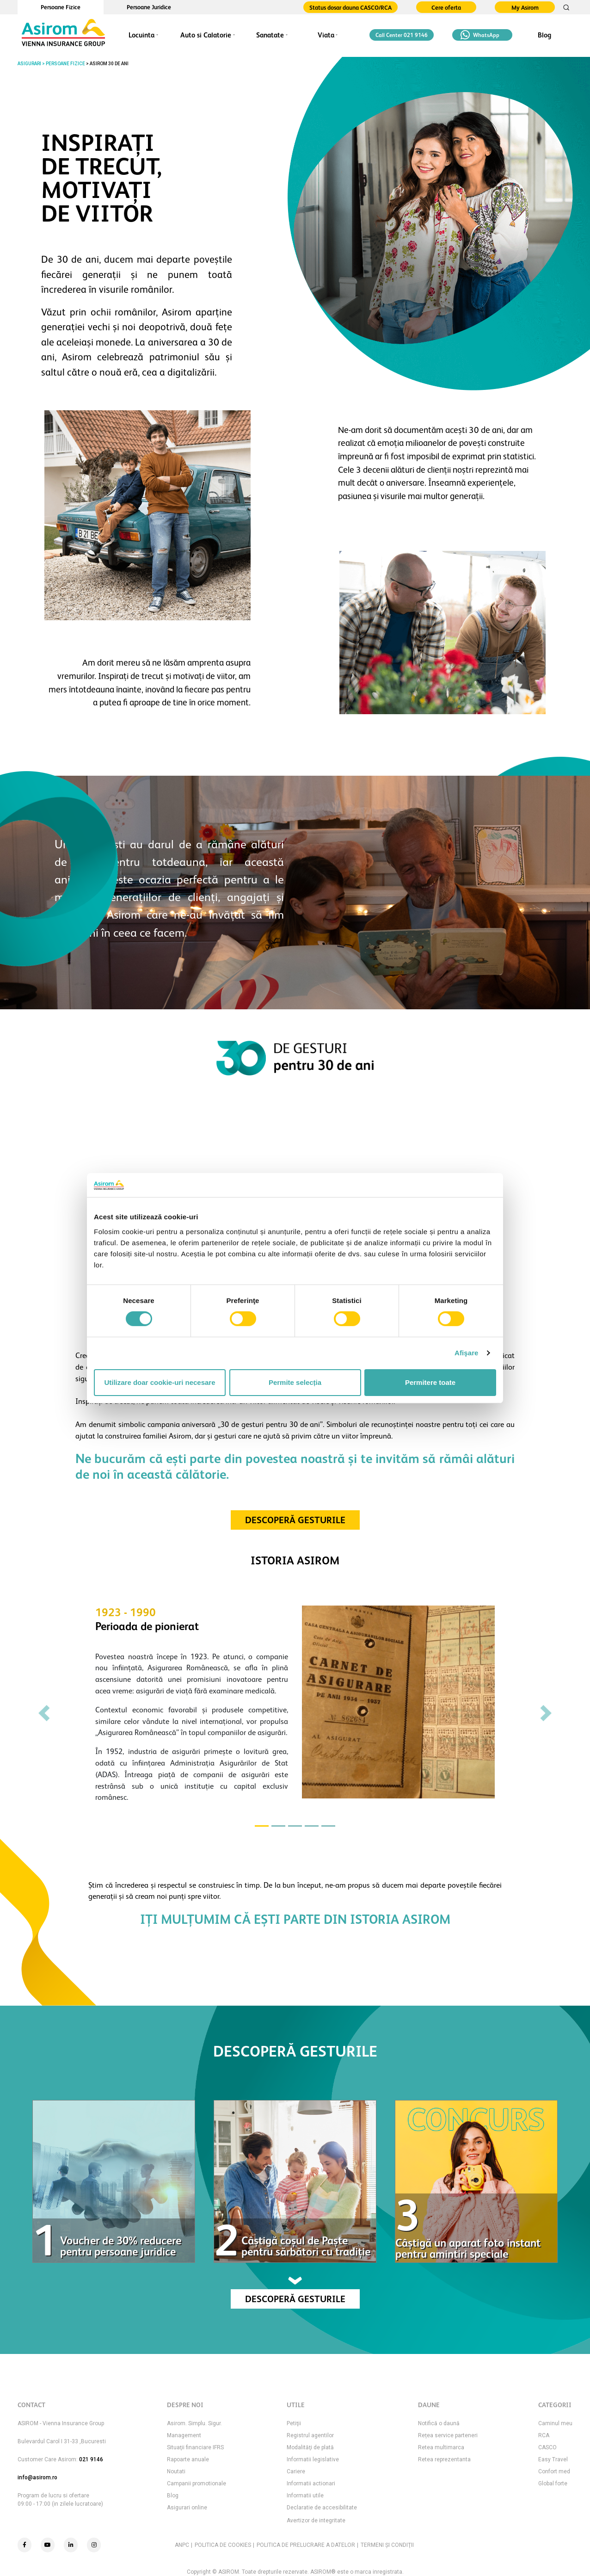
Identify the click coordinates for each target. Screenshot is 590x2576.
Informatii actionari (311, 2483)
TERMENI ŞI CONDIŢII (387, 2545)
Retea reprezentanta (444, 2459)
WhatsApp (480, 35)
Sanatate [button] (270, 35)
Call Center (401, 35)
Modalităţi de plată (310, 2447)
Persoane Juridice (149, 7)
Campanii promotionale (196, 2483)
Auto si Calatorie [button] (205, 35)
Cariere (296, 2471)
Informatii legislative (313, 2459)
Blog (544, 35)
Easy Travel (553, 2459)
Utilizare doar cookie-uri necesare (159, 1382)
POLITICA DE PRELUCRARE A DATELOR (306, 2545)
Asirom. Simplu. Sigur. (194, 2423)
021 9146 (91, 2459)
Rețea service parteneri (448, 2435)
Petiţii (294, 2423)
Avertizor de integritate (316, 2520)
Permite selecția (295, 1382)
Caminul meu (555, 2423)
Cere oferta (446, 7)
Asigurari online (187, 2507)
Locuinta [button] (141, 35)
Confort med (554, 2471)
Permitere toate (430, 1382)
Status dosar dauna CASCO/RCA (350, 7)
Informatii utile (305, 2495)
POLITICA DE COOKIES (223, 2545)
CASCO (547, 2447)
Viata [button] (326, 35)
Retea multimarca (441, 2447)
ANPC (182, 2545)
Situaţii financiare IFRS (195, 2447)
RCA (543, 2435)
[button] (44, 1713)
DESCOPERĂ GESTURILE (295, 1520)
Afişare (467, 1353)
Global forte (552, 2483)
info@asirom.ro (37, 2477)
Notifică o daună (439, 2423)
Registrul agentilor (310, 2435)
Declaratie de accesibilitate (322, 2507)
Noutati (176, 2471)
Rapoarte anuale (188, 2459)
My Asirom (525, 7)
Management (184, 2435)
